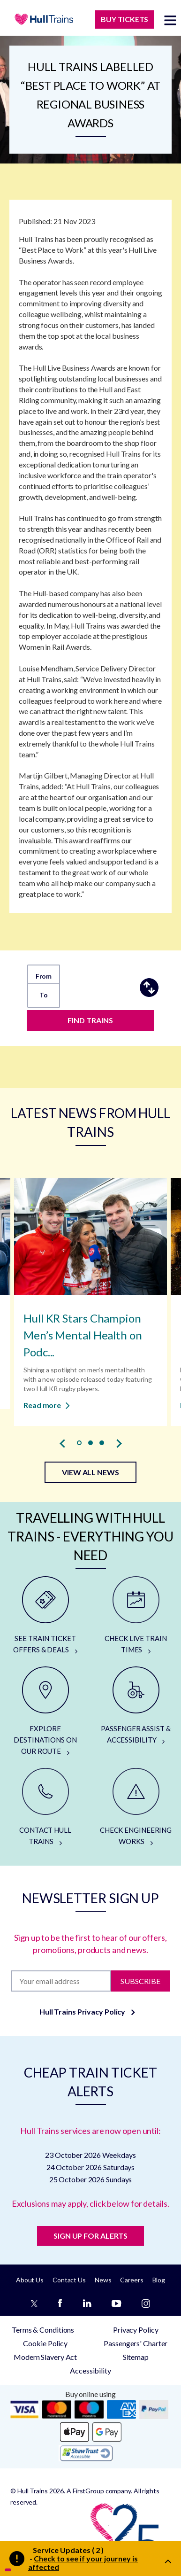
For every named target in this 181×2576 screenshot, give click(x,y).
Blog (159, 2280)
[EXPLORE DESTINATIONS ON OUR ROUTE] (45, 1711)
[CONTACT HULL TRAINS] (45, 1807)
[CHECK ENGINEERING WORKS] (136, 1807)
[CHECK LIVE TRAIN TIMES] (136, 1615)
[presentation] (62, 1443)
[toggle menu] (170, 20)
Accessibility (90, 2370)
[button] (79, 1443)
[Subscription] (61, 1981)
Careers (131, 2280)
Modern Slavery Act (45, 2356)
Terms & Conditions (43, 2329)
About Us (30, 2280)
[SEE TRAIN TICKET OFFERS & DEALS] (45, 1615)
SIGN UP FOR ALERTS (90, 2235)
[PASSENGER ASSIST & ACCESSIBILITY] (136, 1705)
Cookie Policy (45, 2343)
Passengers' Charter (135, 2343)
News (103, 2280)
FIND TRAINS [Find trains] (90, 1020)
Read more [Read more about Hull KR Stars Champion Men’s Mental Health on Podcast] (46, 1405)
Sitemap (136, 2356)
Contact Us (69, 2280)
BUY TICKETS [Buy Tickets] (124, 19)
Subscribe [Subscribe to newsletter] (140, 1980)
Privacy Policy (135, 2329)
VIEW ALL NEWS (90, 1472)
